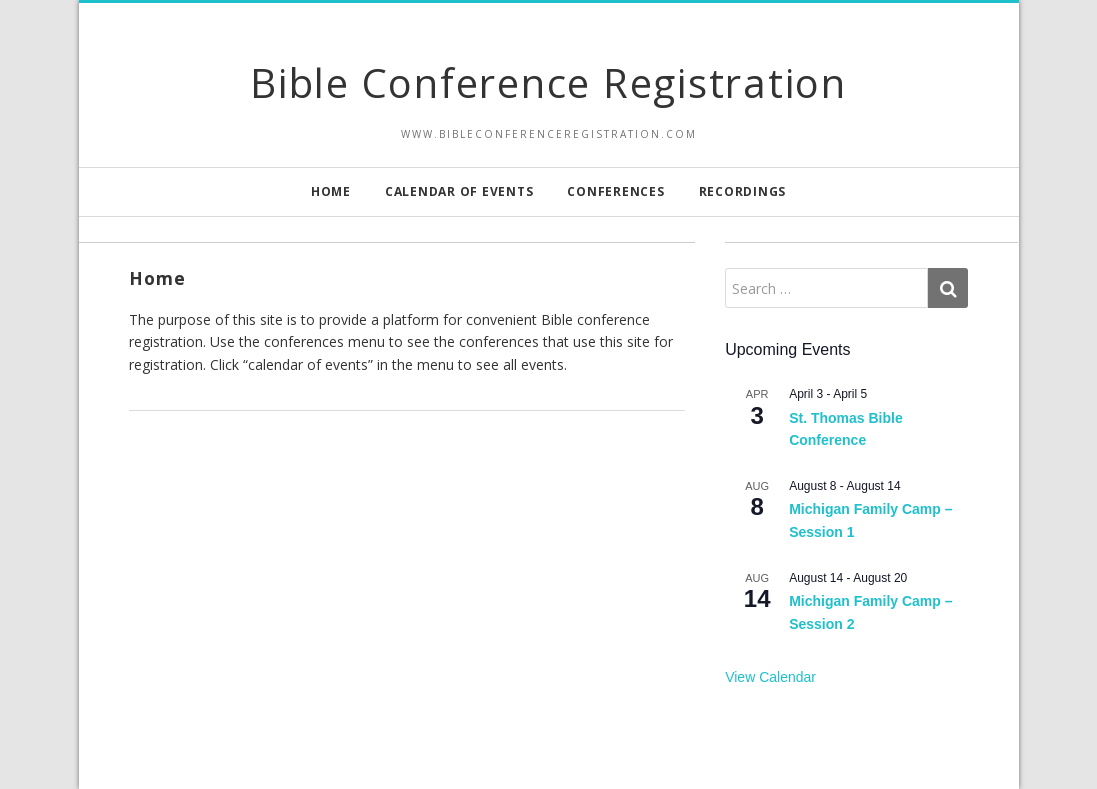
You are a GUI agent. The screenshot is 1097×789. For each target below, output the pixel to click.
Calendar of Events (459, 191)
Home (331, 191)
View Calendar (770, 677)
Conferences (615, 191)
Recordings (743, 191)
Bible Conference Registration (548, 82)
